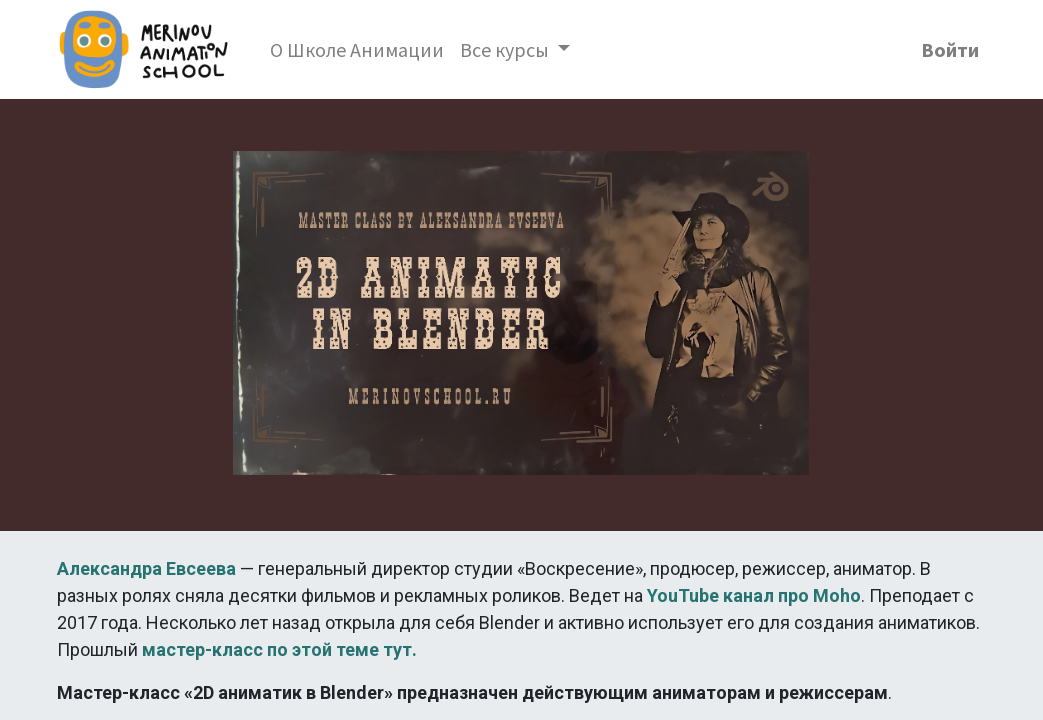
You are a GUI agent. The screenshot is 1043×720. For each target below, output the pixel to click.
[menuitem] (357, 50)
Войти (950, 49)
